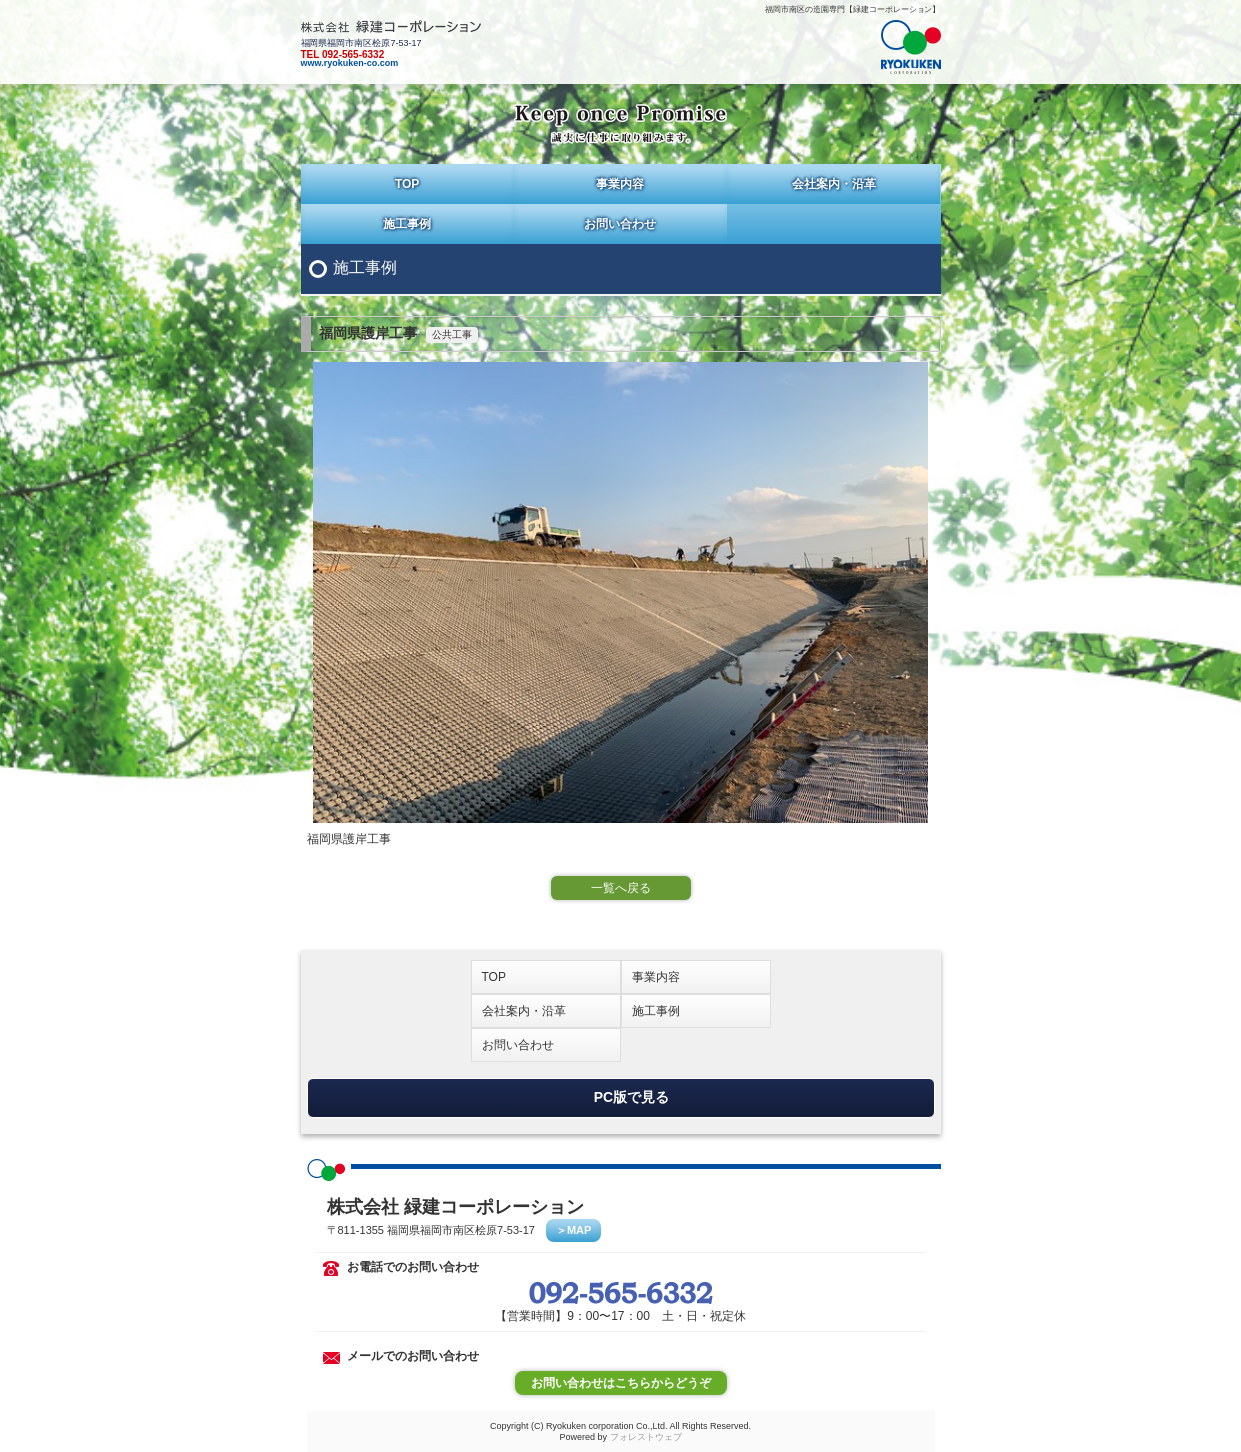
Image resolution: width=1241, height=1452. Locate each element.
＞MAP (573, 1230)
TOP (407, 184)
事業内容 (620, 184)
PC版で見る (631, 1096)
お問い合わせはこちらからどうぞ (621, 1383)
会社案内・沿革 (834, 184)
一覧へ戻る (621, 888)
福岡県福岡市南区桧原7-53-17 (621, 44)
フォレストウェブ (646, 1437)
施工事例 (407, 224)
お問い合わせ (620, 224)
